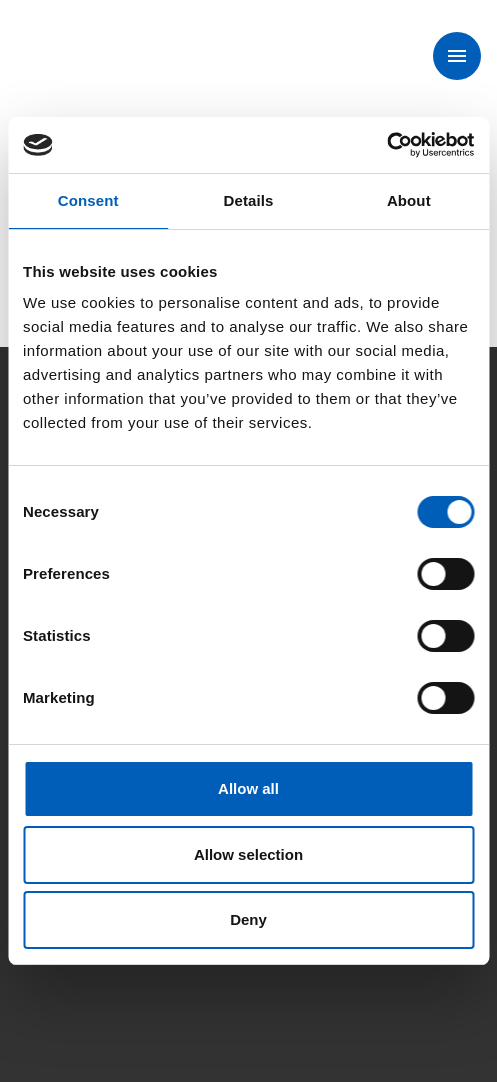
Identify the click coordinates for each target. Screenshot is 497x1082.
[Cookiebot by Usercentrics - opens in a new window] (386, 145)
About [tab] (409, 200)
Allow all (248, 788)
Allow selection (248, 854)
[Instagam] (96, 978)
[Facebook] (40, 978)
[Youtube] (264, 978)
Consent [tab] (88, 200)
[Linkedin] (208, 978)
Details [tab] (249, 200)
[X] (152, 978)
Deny (248, 919)
